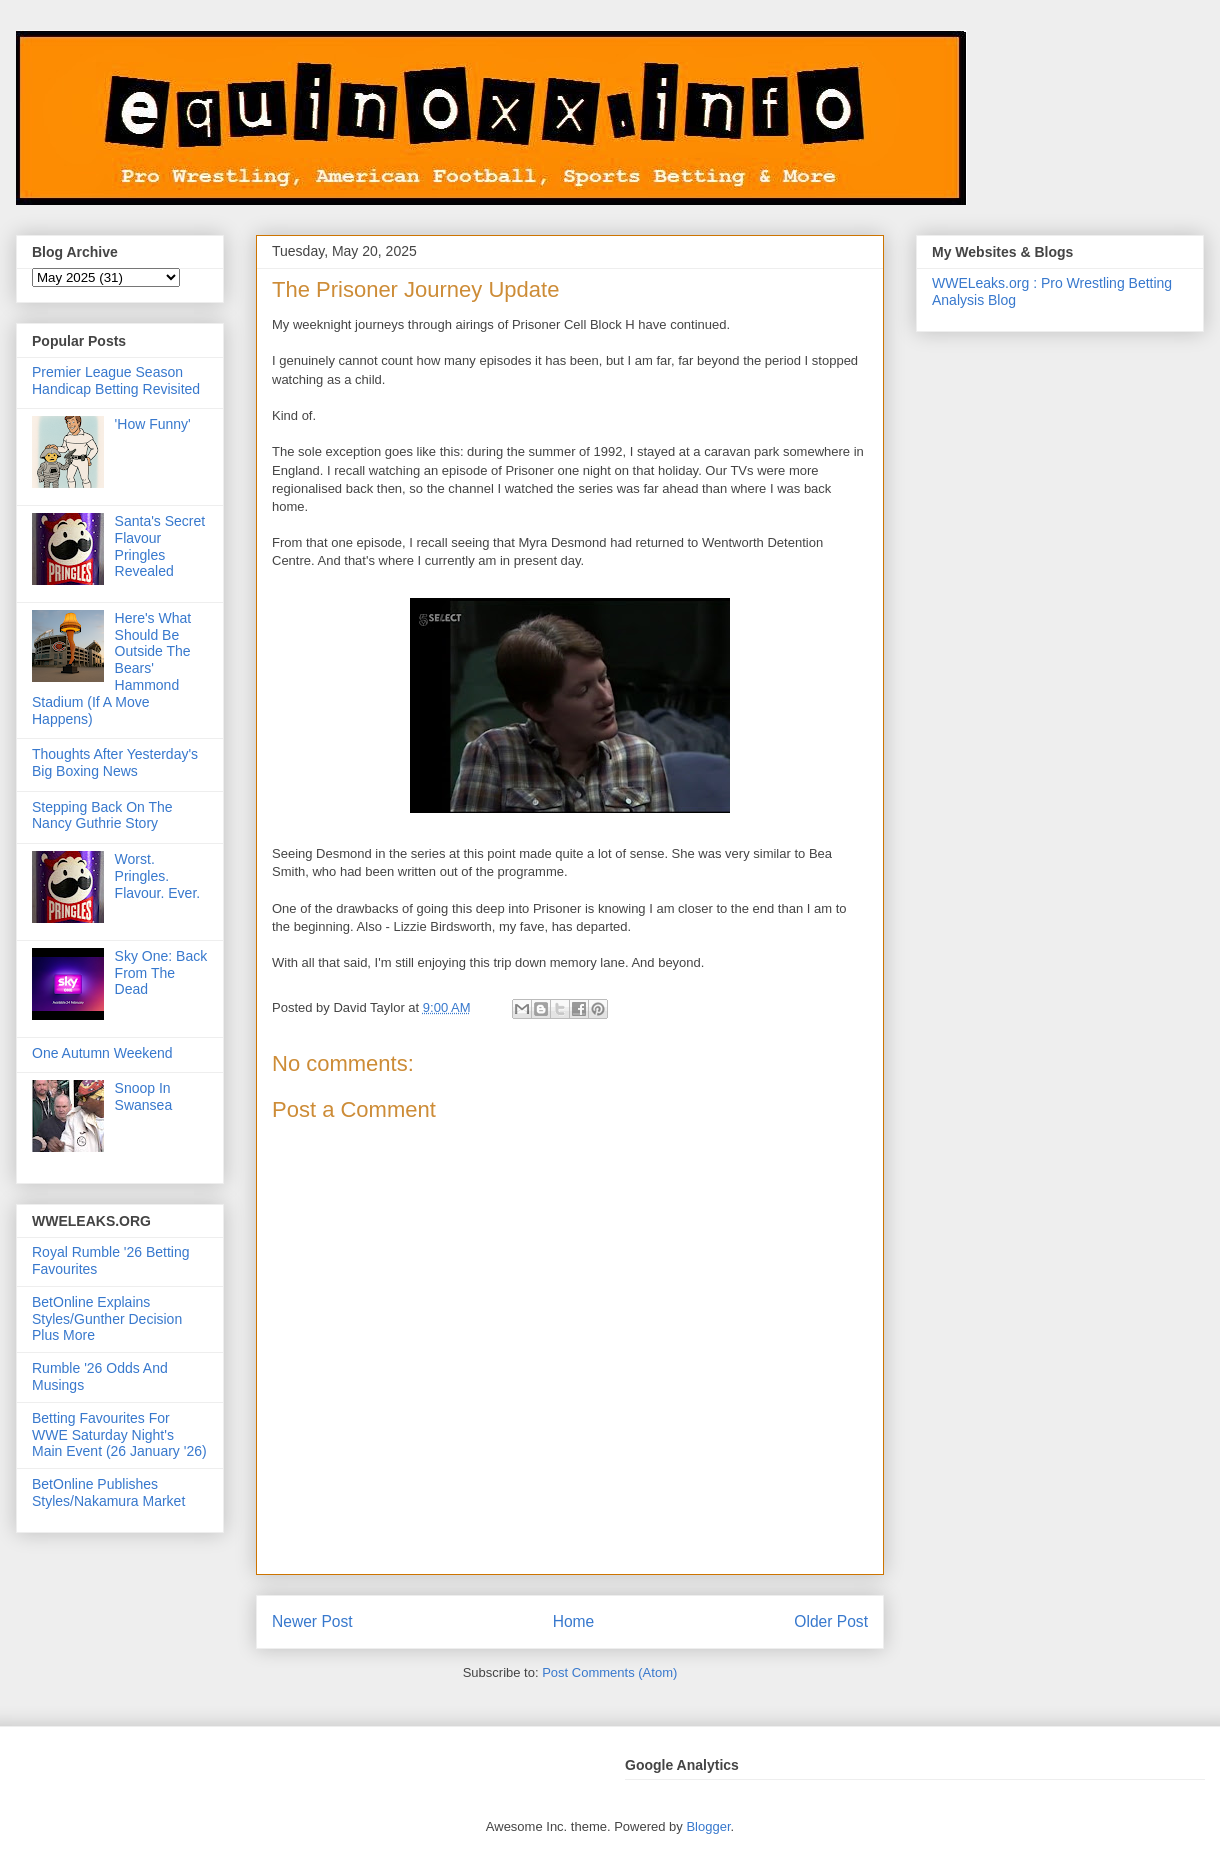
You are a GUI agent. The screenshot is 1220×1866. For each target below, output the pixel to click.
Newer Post (312, 1621)
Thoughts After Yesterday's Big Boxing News (115, 762)
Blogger (708, 1826)
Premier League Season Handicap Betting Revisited (116, 380)
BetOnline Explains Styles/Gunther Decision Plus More (107, 1319)
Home (574, 1621)
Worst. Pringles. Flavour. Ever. (158, 876)
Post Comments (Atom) (609, 1672)
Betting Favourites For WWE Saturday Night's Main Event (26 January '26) (119, 1435)
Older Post (831, 1621)
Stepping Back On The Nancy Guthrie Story (102, 815)
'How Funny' (153, 424)
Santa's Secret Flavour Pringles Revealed (160, 546)
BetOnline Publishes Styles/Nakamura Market (108, 1492)
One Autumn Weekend (102, 1053)
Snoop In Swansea (144, 1096)
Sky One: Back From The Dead (161, 973)
